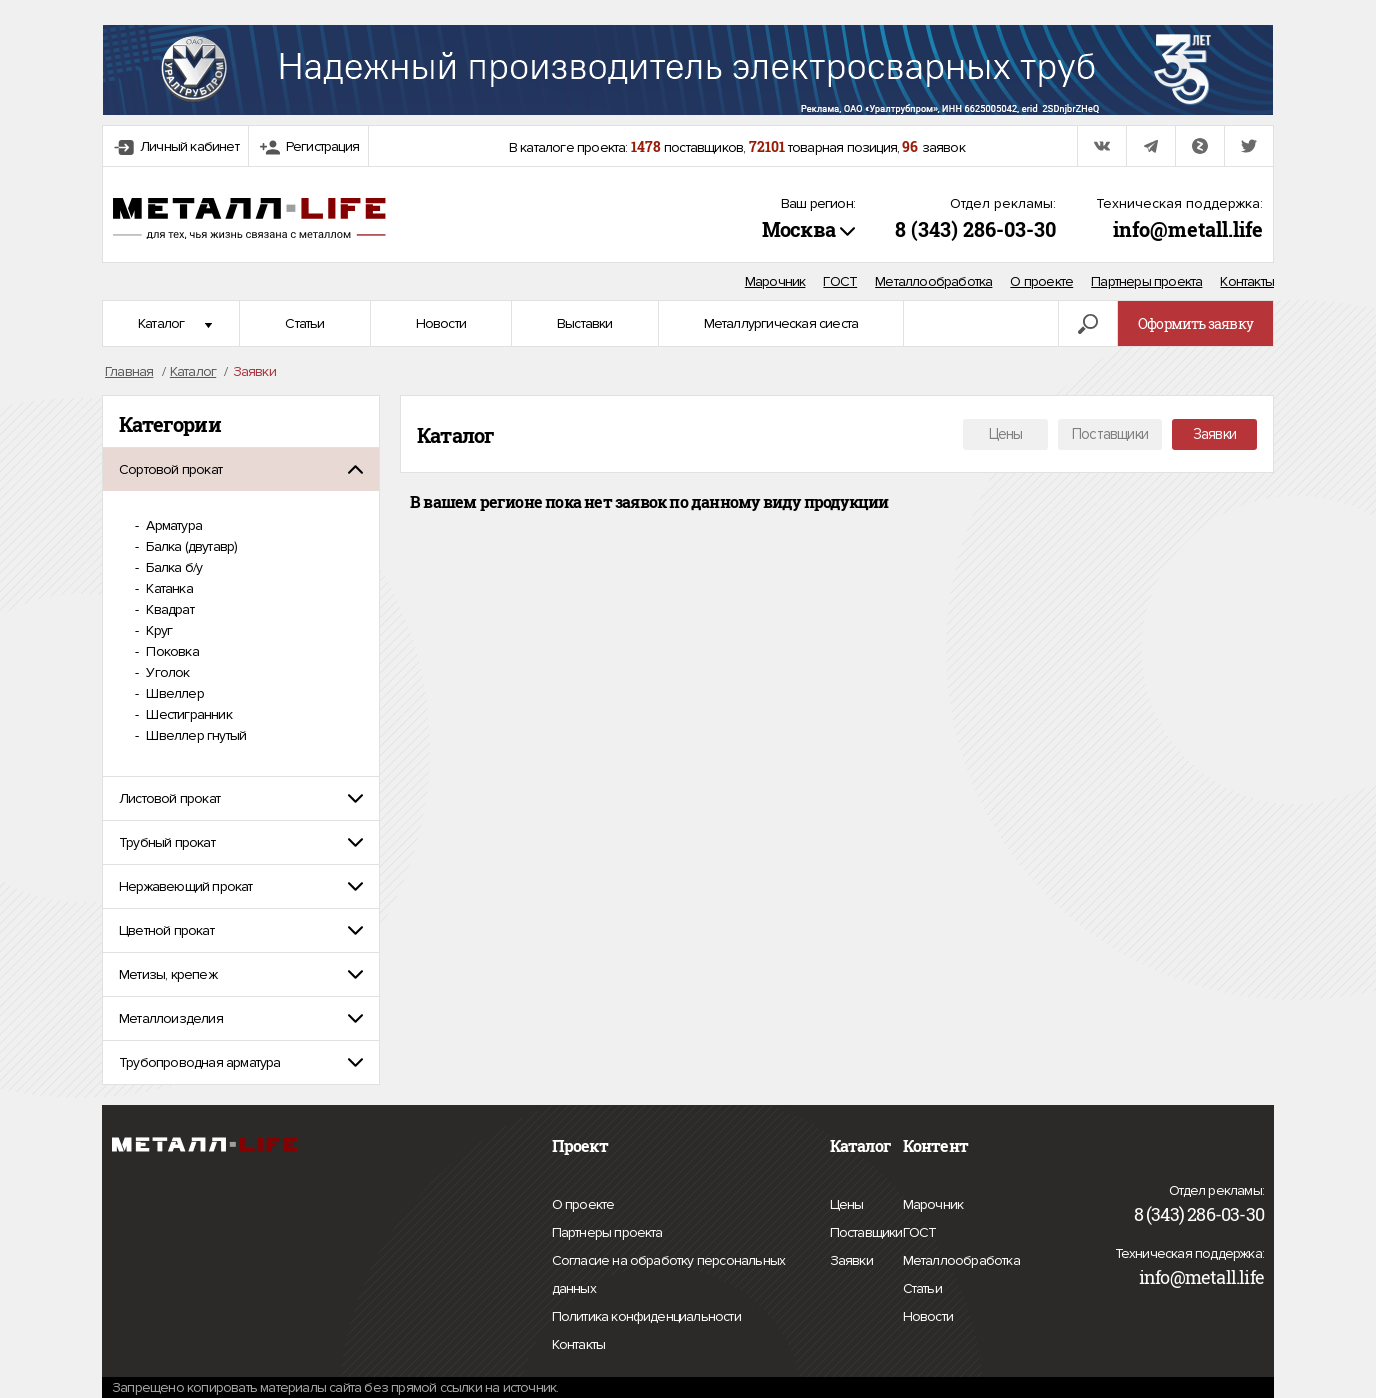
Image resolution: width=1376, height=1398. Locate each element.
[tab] (241, 469)
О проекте (1041, 281)
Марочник (775, 281)
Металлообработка (933, 281)
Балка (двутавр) (190, 546)
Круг (157, 630)
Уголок (166, 672)
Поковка (171, 651)
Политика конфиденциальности (646, 1317)
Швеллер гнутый (194, 735)
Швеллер (173, 693)
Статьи (304, 323)
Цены (1006, 434)
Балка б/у (172, 567)
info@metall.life (1188, 229)
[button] (241, 469)
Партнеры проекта (1146, 281)
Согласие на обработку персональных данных (669, 1277)
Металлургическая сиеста (781, 323)
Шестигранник (187, 714)
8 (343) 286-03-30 (975, 229)
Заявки (1214, 434)
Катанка (168, 588)
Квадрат (168, 609)
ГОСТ (840, 281)
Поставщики (1110, 434)
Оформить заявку (1195, 323)
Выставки (585, 323)
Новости (441, 323)
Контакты (1247, 281)
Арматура (172, 525)
